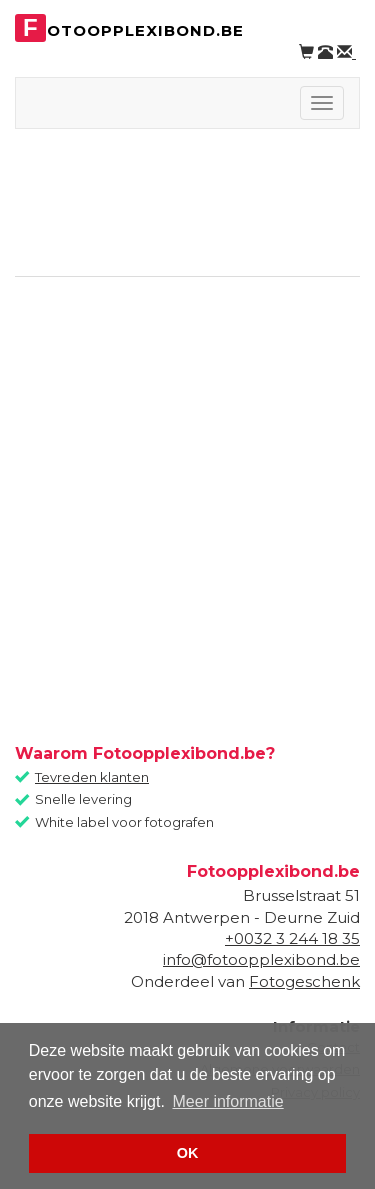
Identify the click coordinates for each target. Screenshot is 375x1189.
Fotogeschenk (304, 981)
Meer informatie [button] (228, 1101)
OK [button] (188, 1153)
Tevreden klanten (92, 777)
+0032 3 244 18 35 (292, 938)
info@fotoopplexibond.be (261, 959)
